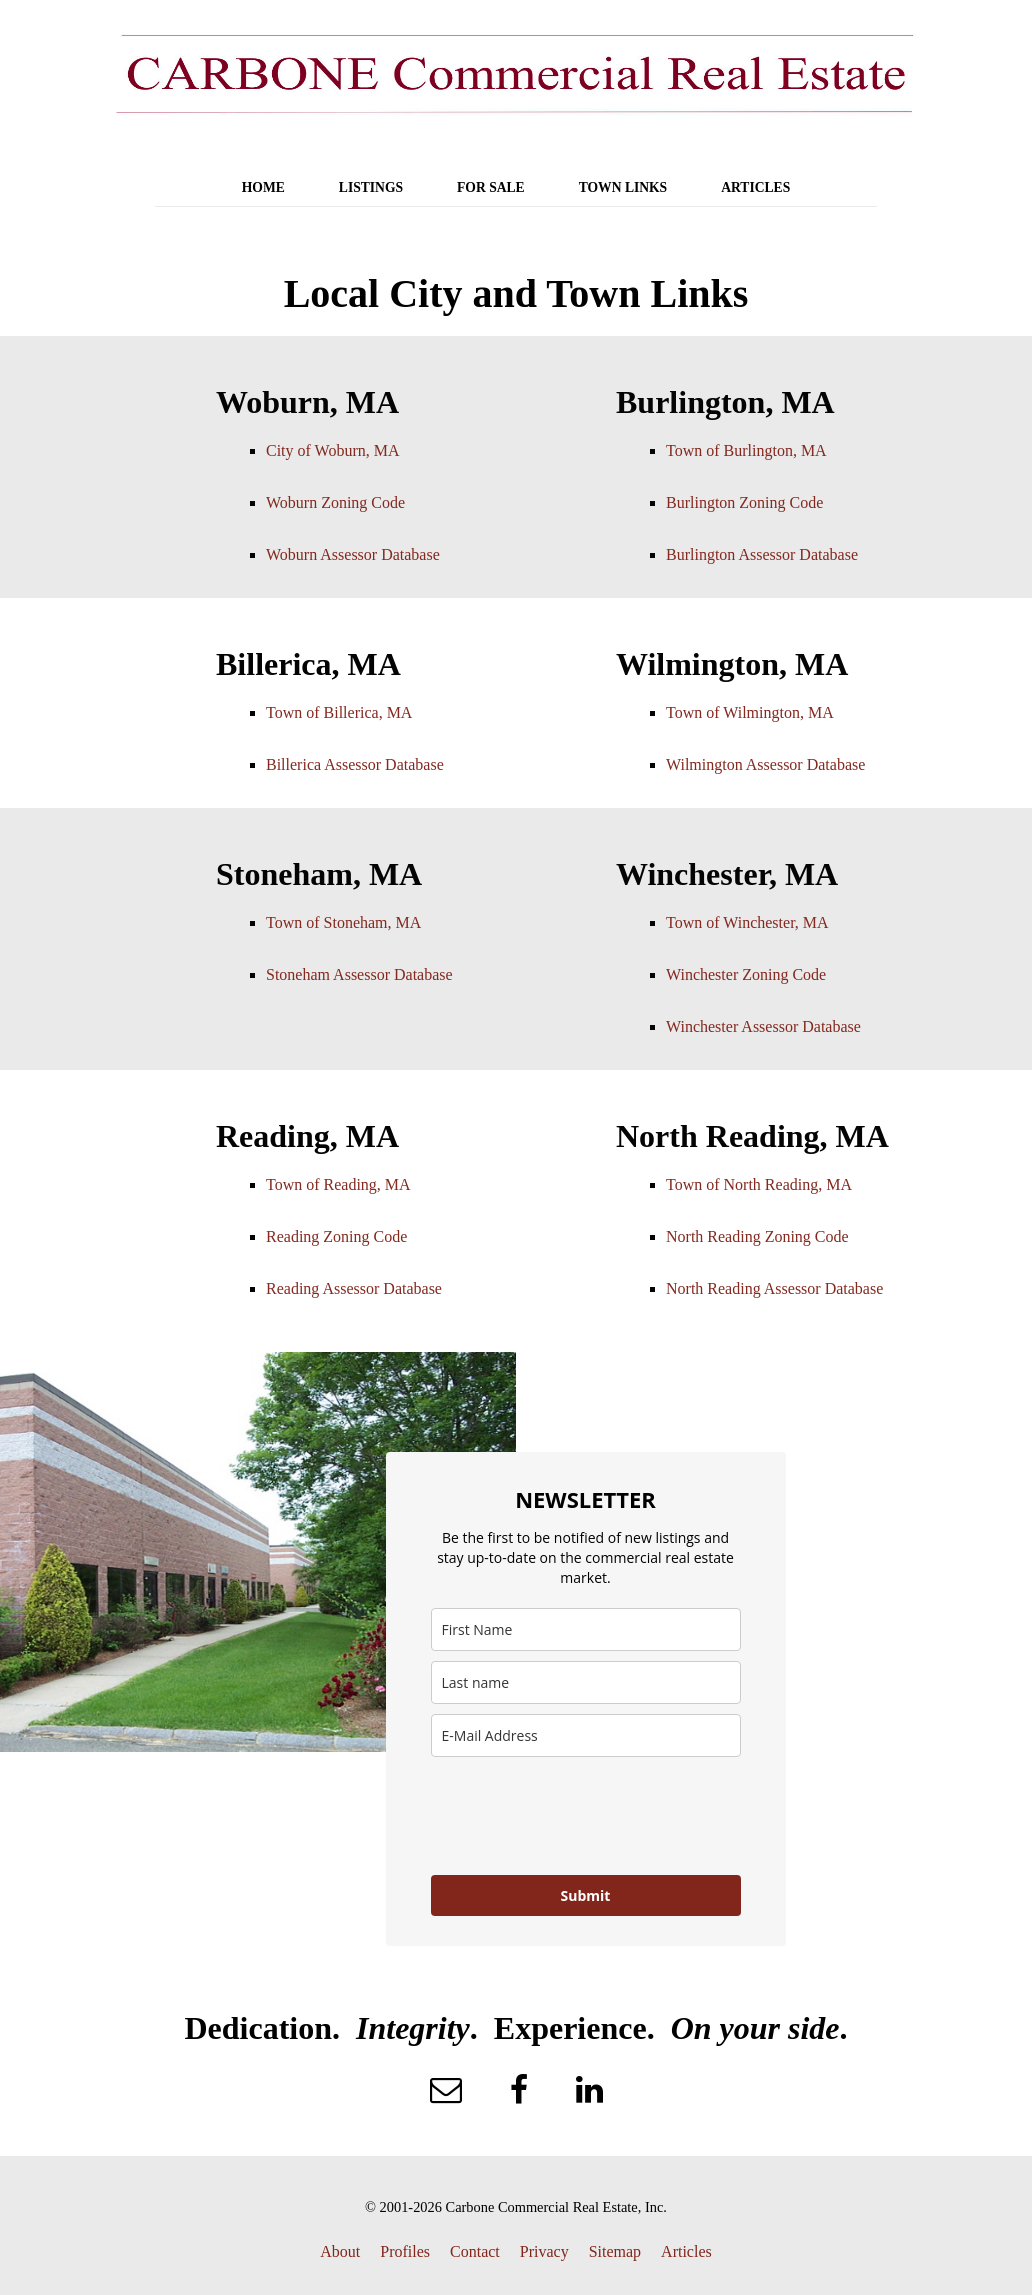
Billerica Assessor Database (355, 764)
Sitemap (615, 2251)
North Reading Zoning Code (757, 1236)
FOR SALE (491, 187)
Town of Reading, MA (338, 1184)
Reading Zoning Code (336, 1236)
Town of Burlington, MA (746, 450)
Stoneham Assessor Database (359, 974)
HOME (263, 187)
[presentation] (583, 1816)
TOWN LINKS (623, 187)
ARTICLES (755, 187)
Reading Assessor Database (354, 1288)
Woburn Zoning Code (335, 502)
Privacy (544, 2251)
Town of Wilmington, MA (750, 712)
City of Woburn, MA (333, 450)
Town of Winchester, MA (747, 922)
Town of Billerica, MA (339, 712)
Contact (475, 2251)
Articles (686, 2251)
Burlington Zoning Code (744, 502)
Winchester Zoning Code (746, 974)
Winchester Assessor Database (763, 1026)
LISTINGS (371, 187)
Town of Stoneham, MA (343, 922)
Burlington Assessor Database (762, 554)
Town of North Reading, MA (759, 1184)
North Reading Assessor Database (774, 1288)
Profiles (405, 2251)
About (340, 2251)
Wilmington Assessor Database (765, 764)
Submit (586, 1895)
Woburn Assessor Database (353, 554)
